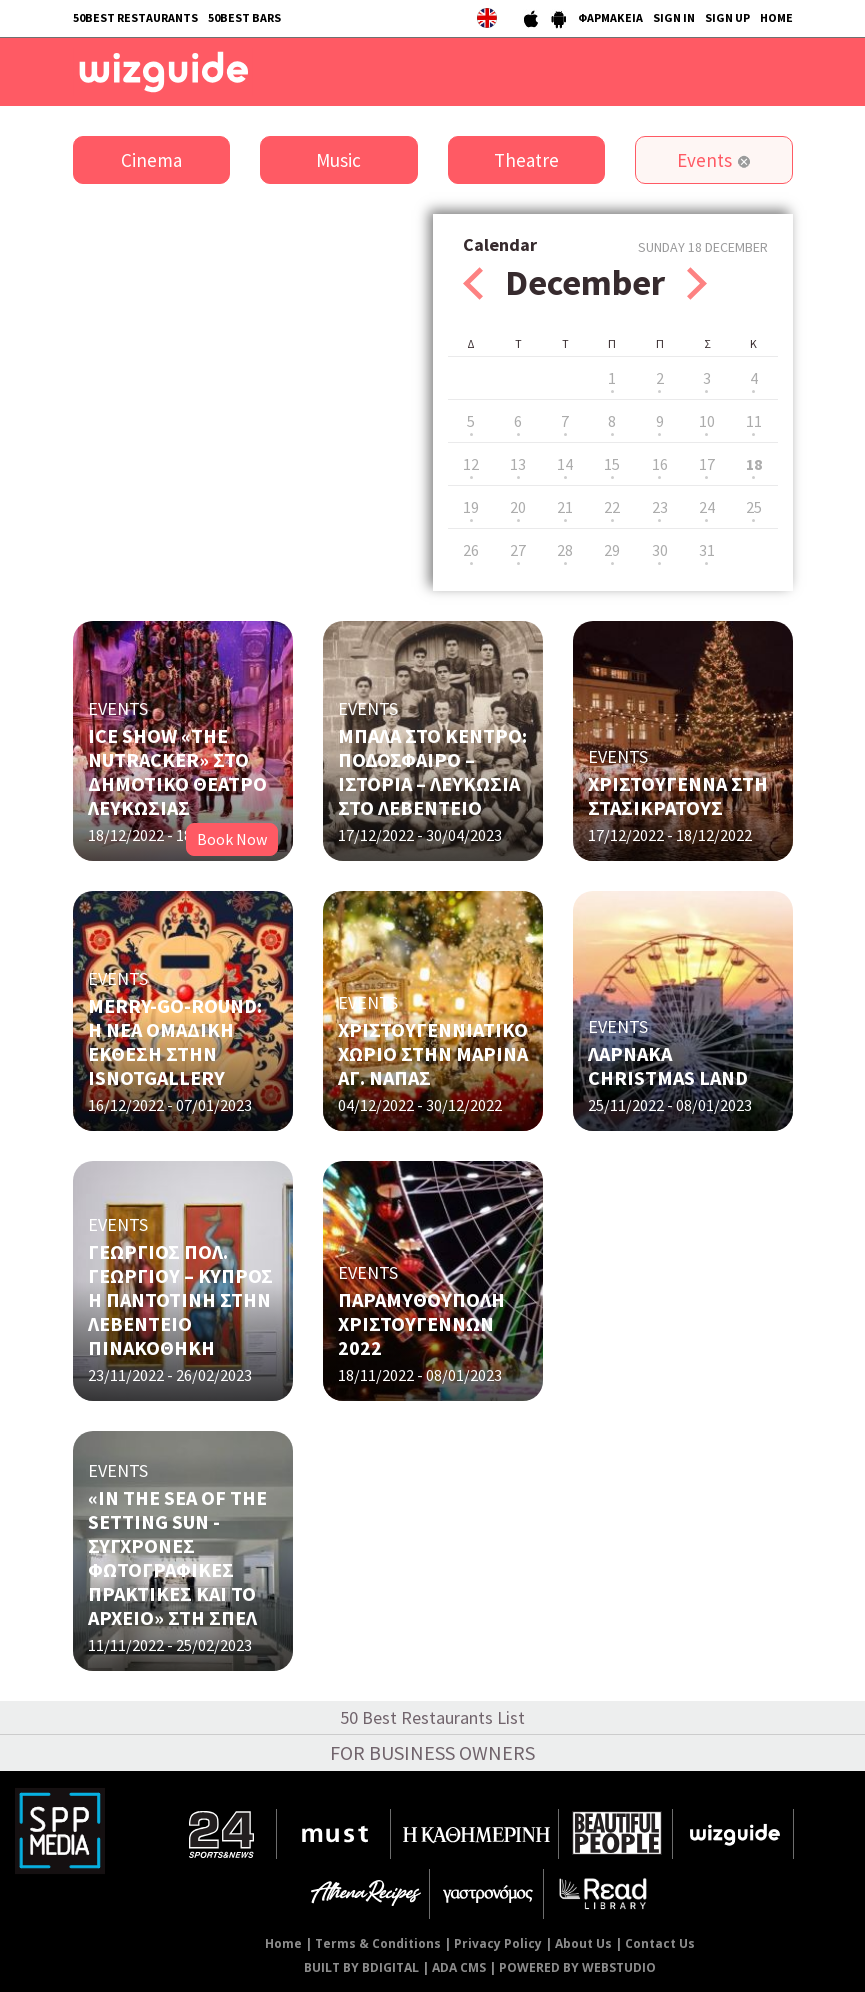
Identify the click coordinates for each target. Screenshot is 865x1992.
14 (565, 464)
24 (707, 507)
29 (612, 550)
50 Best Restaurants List (432, 1717)
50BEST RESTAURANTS (135, 17)
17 (707, 464)
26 (471, 550)
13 (518, 464)
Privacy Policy (498, 1943)
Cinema (151, 160)
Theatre (526, 160)
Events (704, 160)
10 (707, 421)
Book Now (232, 839)
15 (612, 464)
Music (338, 160)
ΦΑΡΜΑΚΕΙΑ (610, 17)
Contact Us (660, 1943)
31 (707, 550)
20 (518, 507)
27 (518, 550)
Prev (473, 283)
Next (697, 283)
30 (660, 550)
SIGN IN (674, 17)
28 (565, 550)
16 (660, 464)
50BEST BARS (244, 17)
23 (660, 507)
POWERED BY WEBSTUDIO (577, 1967)
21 (565, 507)
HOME (776, 17)
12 (471, 464)
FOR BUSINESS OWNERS (432, 1752)
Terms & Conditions (378, 1943)
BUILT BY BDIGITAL (361, 1967)
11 (754, 421)
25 (754, 507)
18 (754, 464)
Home (283, 1943)
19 (471, 507)
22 (612, 507)
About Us (583, 1943)
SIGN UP (727, 17)
